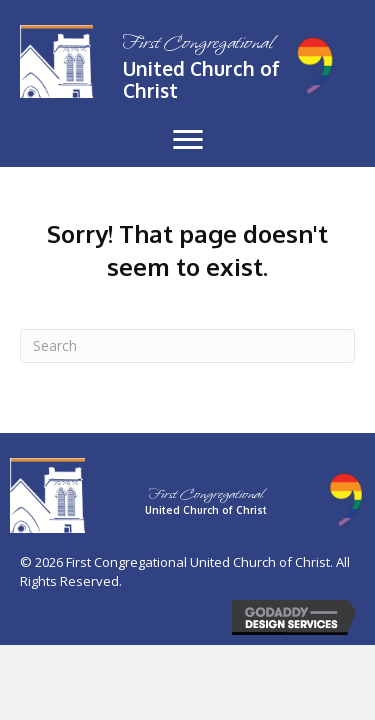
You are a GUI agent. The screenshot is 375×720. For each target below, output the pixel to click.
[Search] (187, 346)
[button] (188, 140)
